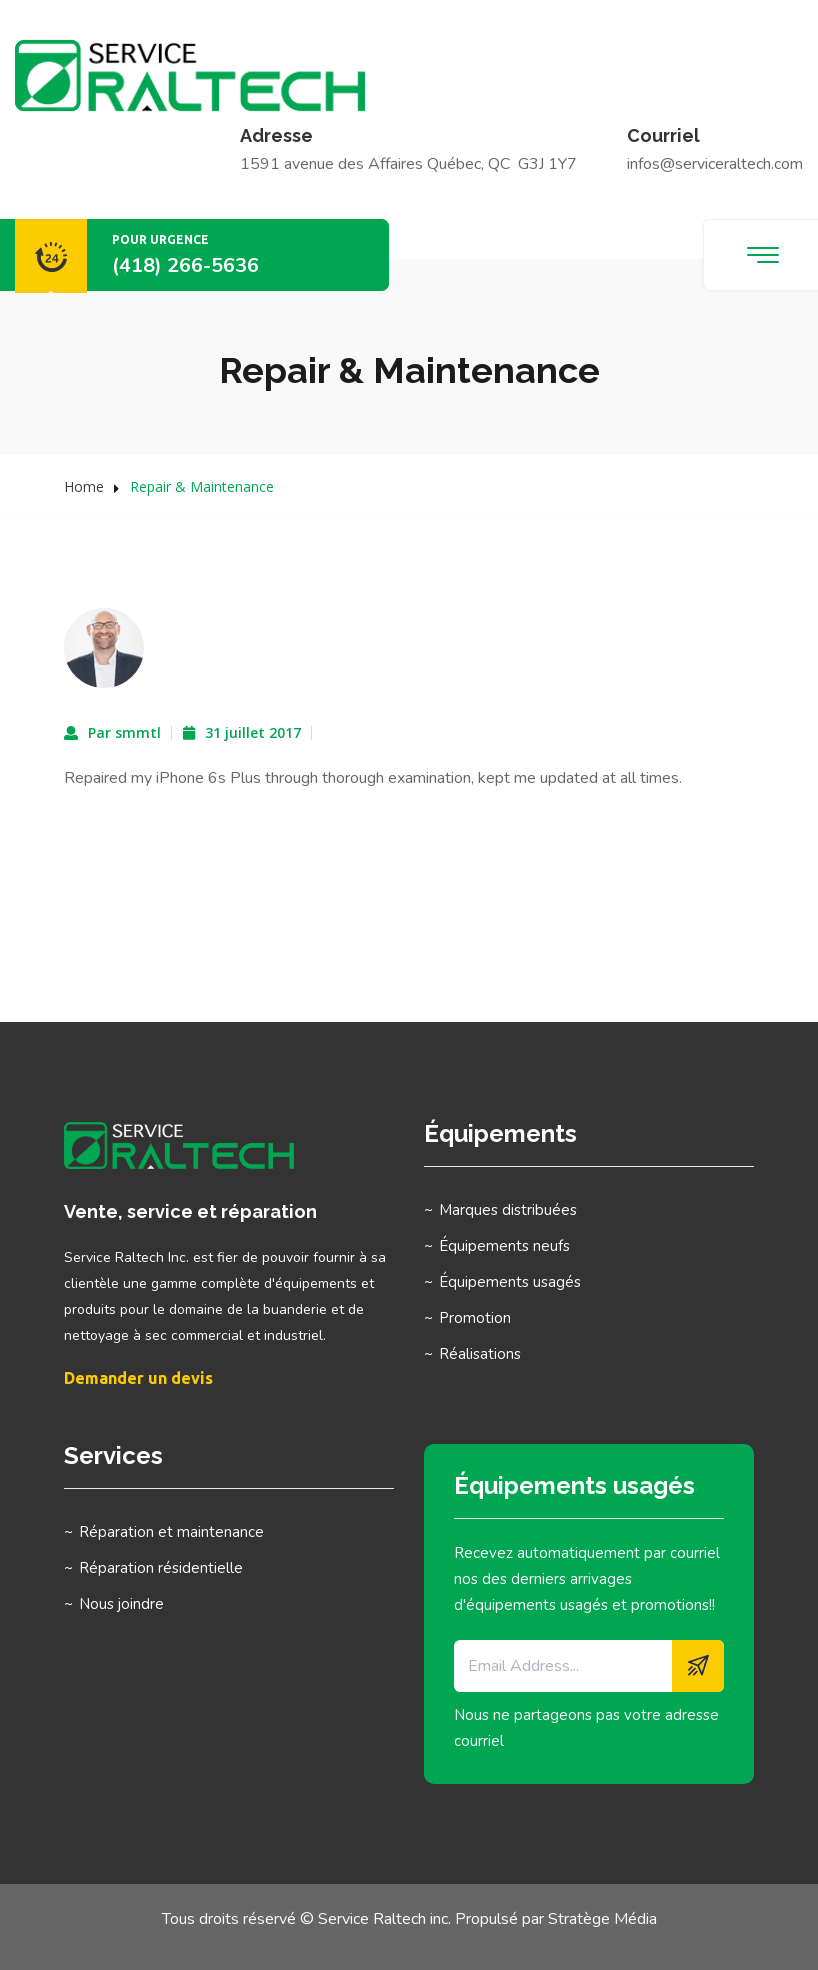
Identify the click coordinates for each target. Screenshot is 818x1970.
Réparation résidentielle (161, 1568)
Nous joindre (121, 1604)
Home (84, 486)
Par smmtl (124, 732)
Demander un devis (138, 1378)
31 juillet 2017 (253, 732)
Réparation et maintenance (171, 1532)
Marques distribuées (508, 1210)
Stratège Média (602, 1919)
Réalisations (480, 1354)
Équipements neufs (504, 1246)
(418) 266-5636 (185, 265)
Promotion (475, 1318)
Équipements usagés (510, 1282)
